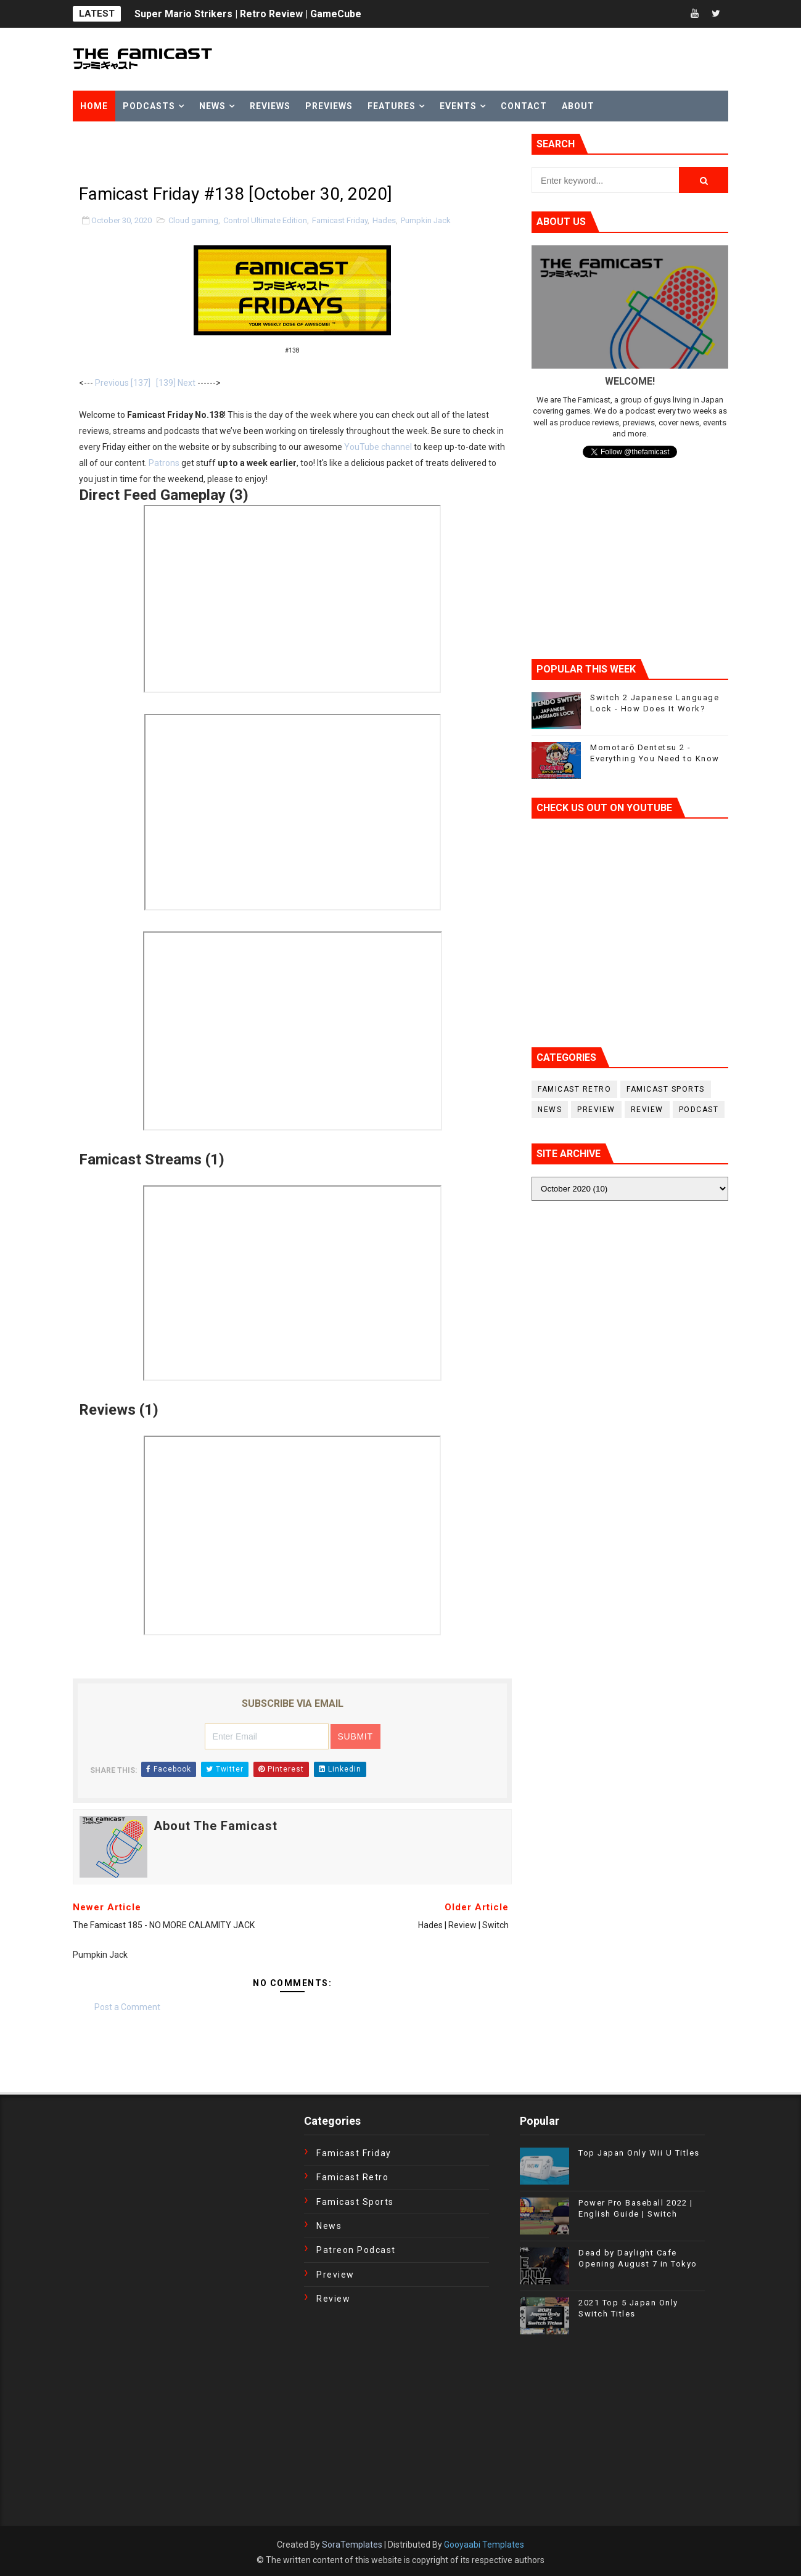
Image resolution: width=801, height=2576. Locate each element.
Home (94, 106)
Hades (384, 220)
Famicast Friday (340, 220)
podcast (699, 1109)
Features (392, 106)
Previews (329, 106)
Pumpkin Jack (426, 220)
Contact (524, 106)
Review (647, 1109)
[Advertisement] (217, 152)
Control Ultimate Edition (265, 220)
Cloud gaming (193, 220)
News (212, 106)
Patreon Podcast (356, 2250)
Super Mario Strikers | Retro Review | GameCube (247, 14)
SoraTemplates (352, 2544)
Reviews (270, 106)
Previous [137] (122, 383)
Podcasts (149, 106)
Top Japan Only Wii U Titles (639, 2152)
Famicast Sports (665, 1089)
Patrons (164, 463)
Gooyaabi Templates (484, 2544)
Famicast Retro (574, 1089)
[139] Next (175, 383)
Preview (596, 1109)
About (578, 106)
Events (458, 106)
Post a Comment (127, 2007)
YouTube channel (378, 447)
